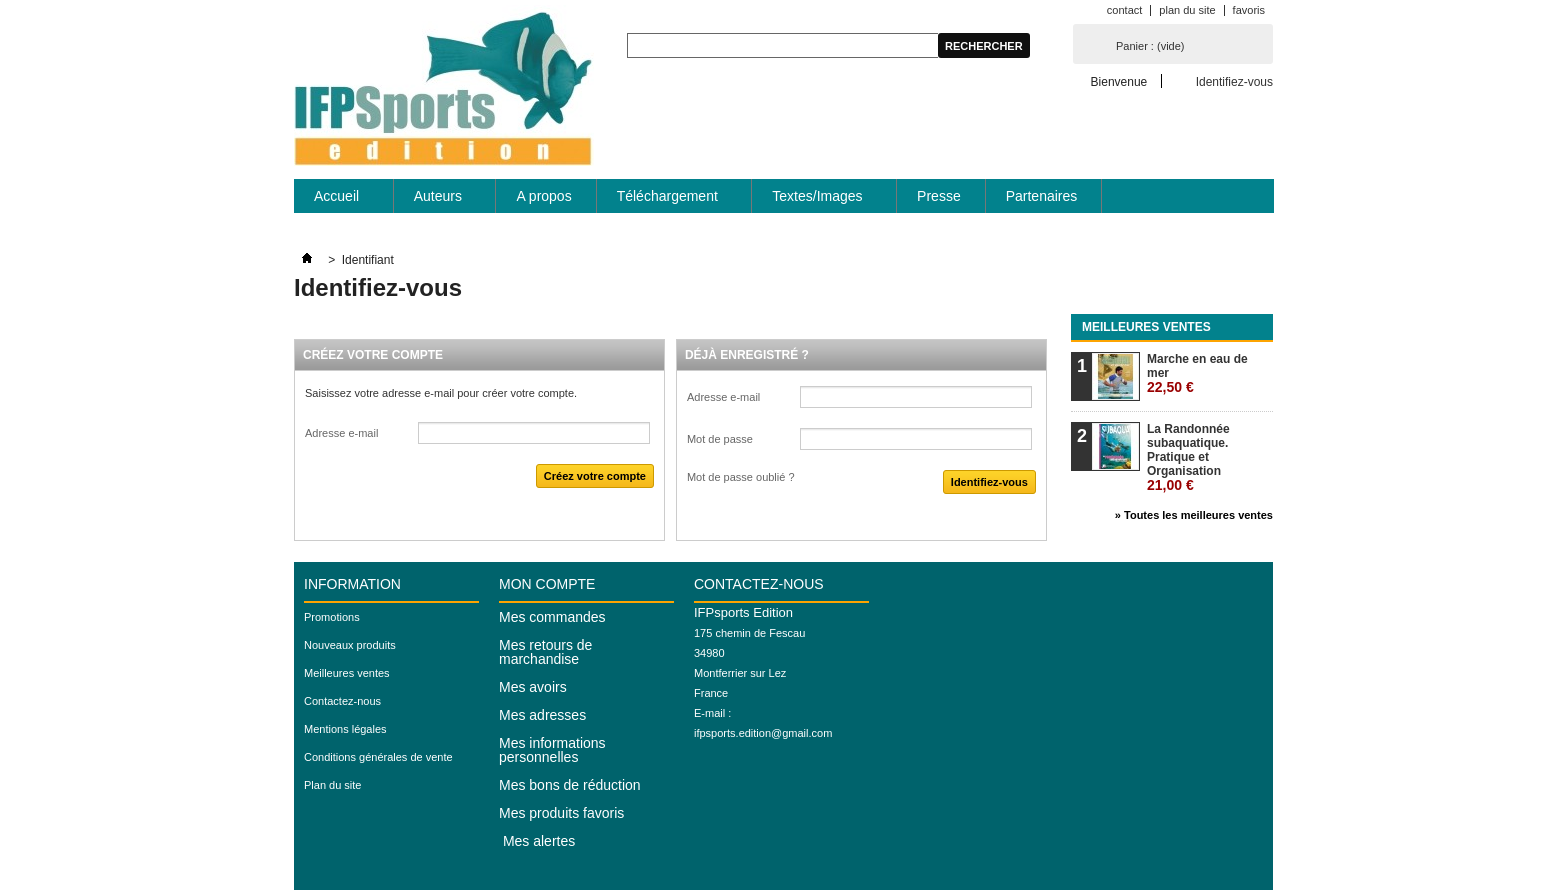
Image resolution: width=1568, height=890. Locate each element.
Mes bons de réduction (570, 785)
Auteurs (439, 200)
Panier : (1150, 46)
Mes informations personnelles (552, 750)
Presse (939, 196)
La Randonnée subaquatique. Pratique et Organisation (1188, 457)
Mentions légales (345, 729)
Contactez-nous (342, 701)
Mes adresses (542, 715)
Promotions (332, 617)
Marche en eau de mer (1197, 373)
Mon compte (547, 584)
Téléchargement (668, 200)
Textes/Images (818, 200)
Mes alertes (537, 841)
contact (1124, 10)
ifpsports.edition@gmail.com (763, 733)
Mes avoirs (533, 687)
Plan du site (332, 785)
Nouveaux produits (350, 645)
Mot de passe (720, 439)
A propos (543, 196)
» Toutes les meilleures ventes (1194, 515)
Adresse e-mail (341, 433)
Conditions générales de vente (378, 757)
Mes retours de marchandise (545, 652)
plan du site (1187, 10)
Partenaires (1042, 196)
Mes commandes (552, 617)
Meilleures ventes (1146, 327)
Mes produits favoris (561, 813)
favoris (1249, 10)
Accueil (337, 200)
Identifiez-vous (1234, 81)
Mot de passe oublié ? (741, 477)
